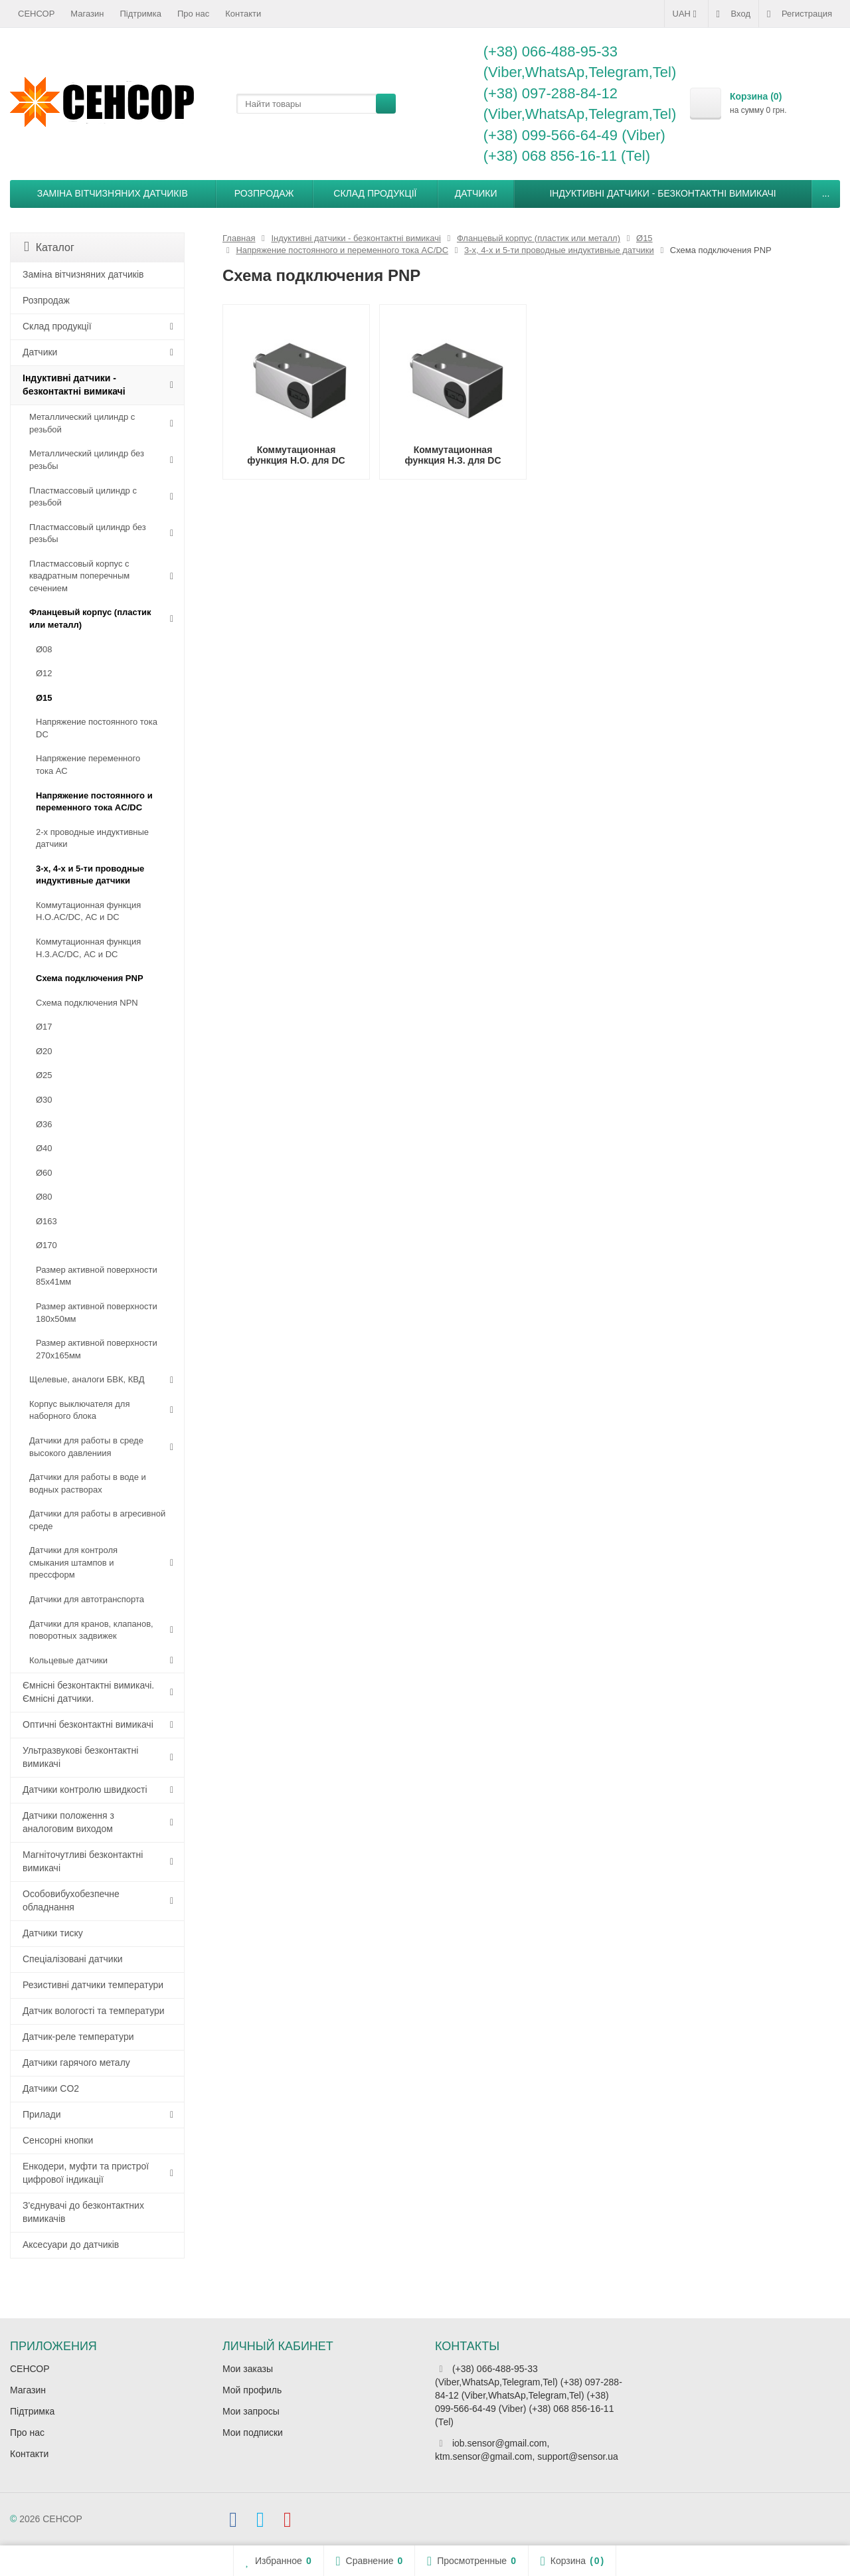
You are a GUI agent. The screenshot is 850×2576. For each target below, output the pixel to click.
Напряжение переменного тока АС (88, 764)
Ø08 (44, 649)
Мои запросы (251, 2411)
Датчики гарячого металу (76, 2062)
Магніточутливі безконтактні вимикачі (83, 1861)
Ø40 (44, 1148)
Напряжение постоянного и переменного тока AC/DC (94, 801)
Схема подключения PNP (89, 978)
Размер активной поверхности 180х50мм (96, 1312)
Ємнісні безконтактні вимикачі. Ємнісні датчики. (88, 1692)
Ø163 (46, 1221)
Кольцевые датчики (68, 1660)
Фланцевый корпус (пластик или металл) (90, 618)
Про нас (193, 14)
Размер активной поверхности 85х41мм (96, 1276)
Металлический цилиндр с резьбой (82, 423)
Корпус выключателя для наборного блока (79, 1410)
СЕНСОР (36, 14)
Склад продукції (374, 193)
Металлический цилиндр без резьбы (86, 459)
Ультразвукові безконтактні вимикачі (80, 1757)
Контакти (243, 14)
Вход (733, 14)
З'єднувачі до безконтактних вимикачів (83, 2212)
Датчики (476, 193)
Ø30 (44, 1100)
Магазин (87, 14)
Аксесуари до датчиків (71, 2244)
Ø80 (44, 1197)
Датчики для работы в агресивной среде (97, 1520)
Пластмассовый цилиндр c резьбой (83, 497)
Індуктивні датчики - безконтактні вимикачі (662, 193)
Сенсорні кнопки (58, 2140)
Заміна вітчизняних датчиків (112, 193)
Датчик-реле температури (78, 2036)
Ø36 (44, 1124)
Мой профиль (252, 2390)
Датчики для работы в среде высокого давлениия (86, 1446)
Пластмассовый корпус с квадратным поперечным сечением (79, 576)
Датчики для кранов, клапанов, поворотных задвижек (91, 1630)
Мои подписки (252, 2432)
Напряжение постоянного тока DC (96, 728)
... (826, 193)
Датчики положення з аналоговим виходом (68, 1822)
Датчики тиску (53, 1933)
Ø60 (44, 1173)
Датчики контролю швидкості (85, 1789)
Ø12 (44, 673)
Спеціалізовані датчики (73, 1959)
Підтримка (140, 14)
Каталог (49, 247)
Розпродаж (264, 193)
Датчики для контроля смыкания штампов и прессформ (73, 1562)
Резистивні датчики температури (93, 1984)
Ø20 (44, 1051)
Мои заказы (247, 2368)
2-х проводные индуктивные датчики (92, 838)
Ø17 (44, 1027)
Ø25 (44, 1075)
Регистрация (799, 14)
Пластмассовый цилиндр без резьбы (87, 533)
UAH (686, 14)
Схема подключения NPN (87, 1003)
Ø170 (46, 1245)
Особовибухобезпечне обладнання (71, 1900)
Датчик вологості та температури (94, 2010)
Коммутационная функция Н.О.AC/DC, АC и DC (88, 911)
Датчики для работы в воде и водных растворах (87, 1483)
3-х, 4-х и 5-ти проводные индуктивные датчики (90, 875)
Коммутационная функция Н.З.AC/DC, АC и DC (88, 948)
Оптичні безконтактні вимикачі (88, 1724)
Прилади (42, 2114)
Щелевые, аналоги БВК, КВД (86, 1379)
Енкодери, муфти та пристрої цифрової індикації (86, 2173)
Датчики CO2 (51, 2088)
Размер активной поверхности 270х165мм (96, 1349)
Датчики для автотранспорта (86, 1599)
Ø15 (44, 698)
